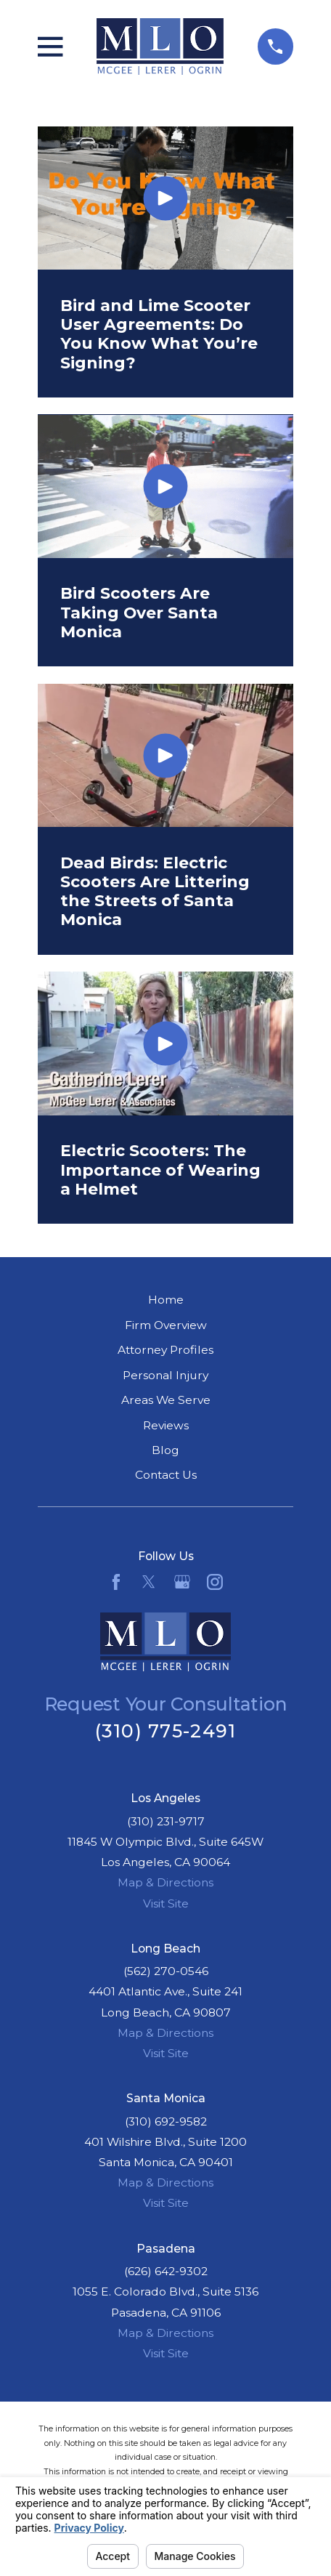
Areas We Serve (166, 1400)
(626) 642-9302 (166, 2271)
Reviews (166, 1425)
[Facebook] (116, 1582)
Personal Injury (165, 1375)
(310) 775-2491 (166, 1731)
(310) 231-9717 (166, 1821)
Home (166, 1300)
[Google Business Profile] (182, 1582)
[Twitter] (149, 1582)
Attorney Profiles (165, 1350)
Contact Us (166, 1475)
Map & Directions (165, 1882)
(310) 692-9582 (166, 2121)
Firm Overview (166, 1325)
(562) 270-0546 (165, 1971)
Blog (165, 1450)
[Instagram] (215, 1582)
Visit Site (166, 1903)
